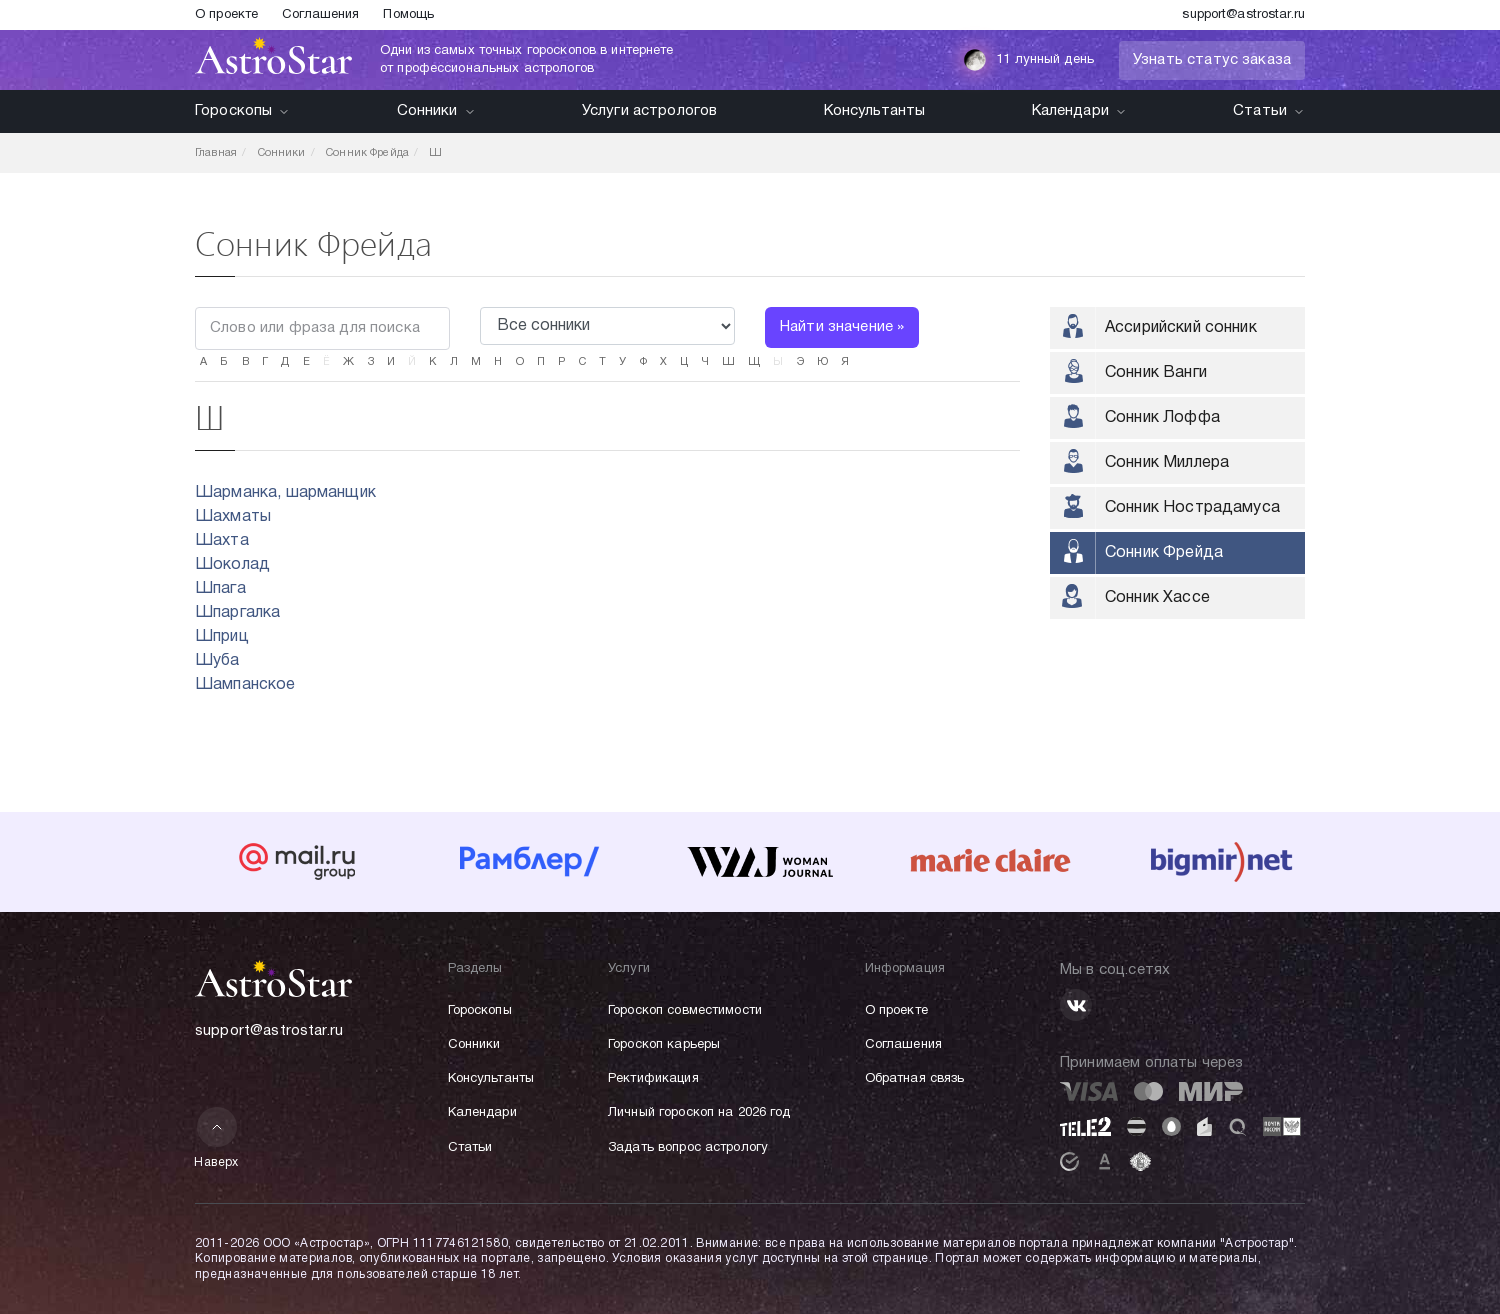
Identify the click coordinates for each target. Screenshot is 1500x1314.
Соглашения (320, 15)
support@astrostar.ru (1243, 15)
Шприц (222, 637)
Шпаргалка (237, 613)
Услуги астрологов (650, 111)
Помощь (408, 15)
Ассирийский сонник (1181, 328)
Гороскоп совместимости (685, 1011)
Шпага (220, 589)
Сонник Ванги (1156, 373)
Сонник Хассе (1157, 598)
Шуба (217, 661)
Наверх (216, 1137)
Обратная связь (915, 1079)
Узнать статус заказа (1212, 60)
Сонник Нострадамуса (1192, 508)
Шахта (222, 541)
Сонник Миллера (1167, 463)
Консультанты (875, 111)
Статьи (1269, 111)
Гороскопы (242, 111)
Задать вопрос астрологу (688, 1148)
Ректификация (653, 1079)
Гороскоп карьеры (664, 1045)
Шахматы (233, 517)
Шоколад (232, 565)
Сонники (436, 111)
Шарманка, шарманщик (285, 493)
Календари (1079, 111)
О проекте (226, 15)
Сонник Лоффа (1162, 418)
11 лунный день (1028, 60)
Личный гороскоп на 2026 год (699, 1113)
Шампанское (245, 685)
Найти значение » (842, 327)
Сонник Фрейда (1164, 553)
